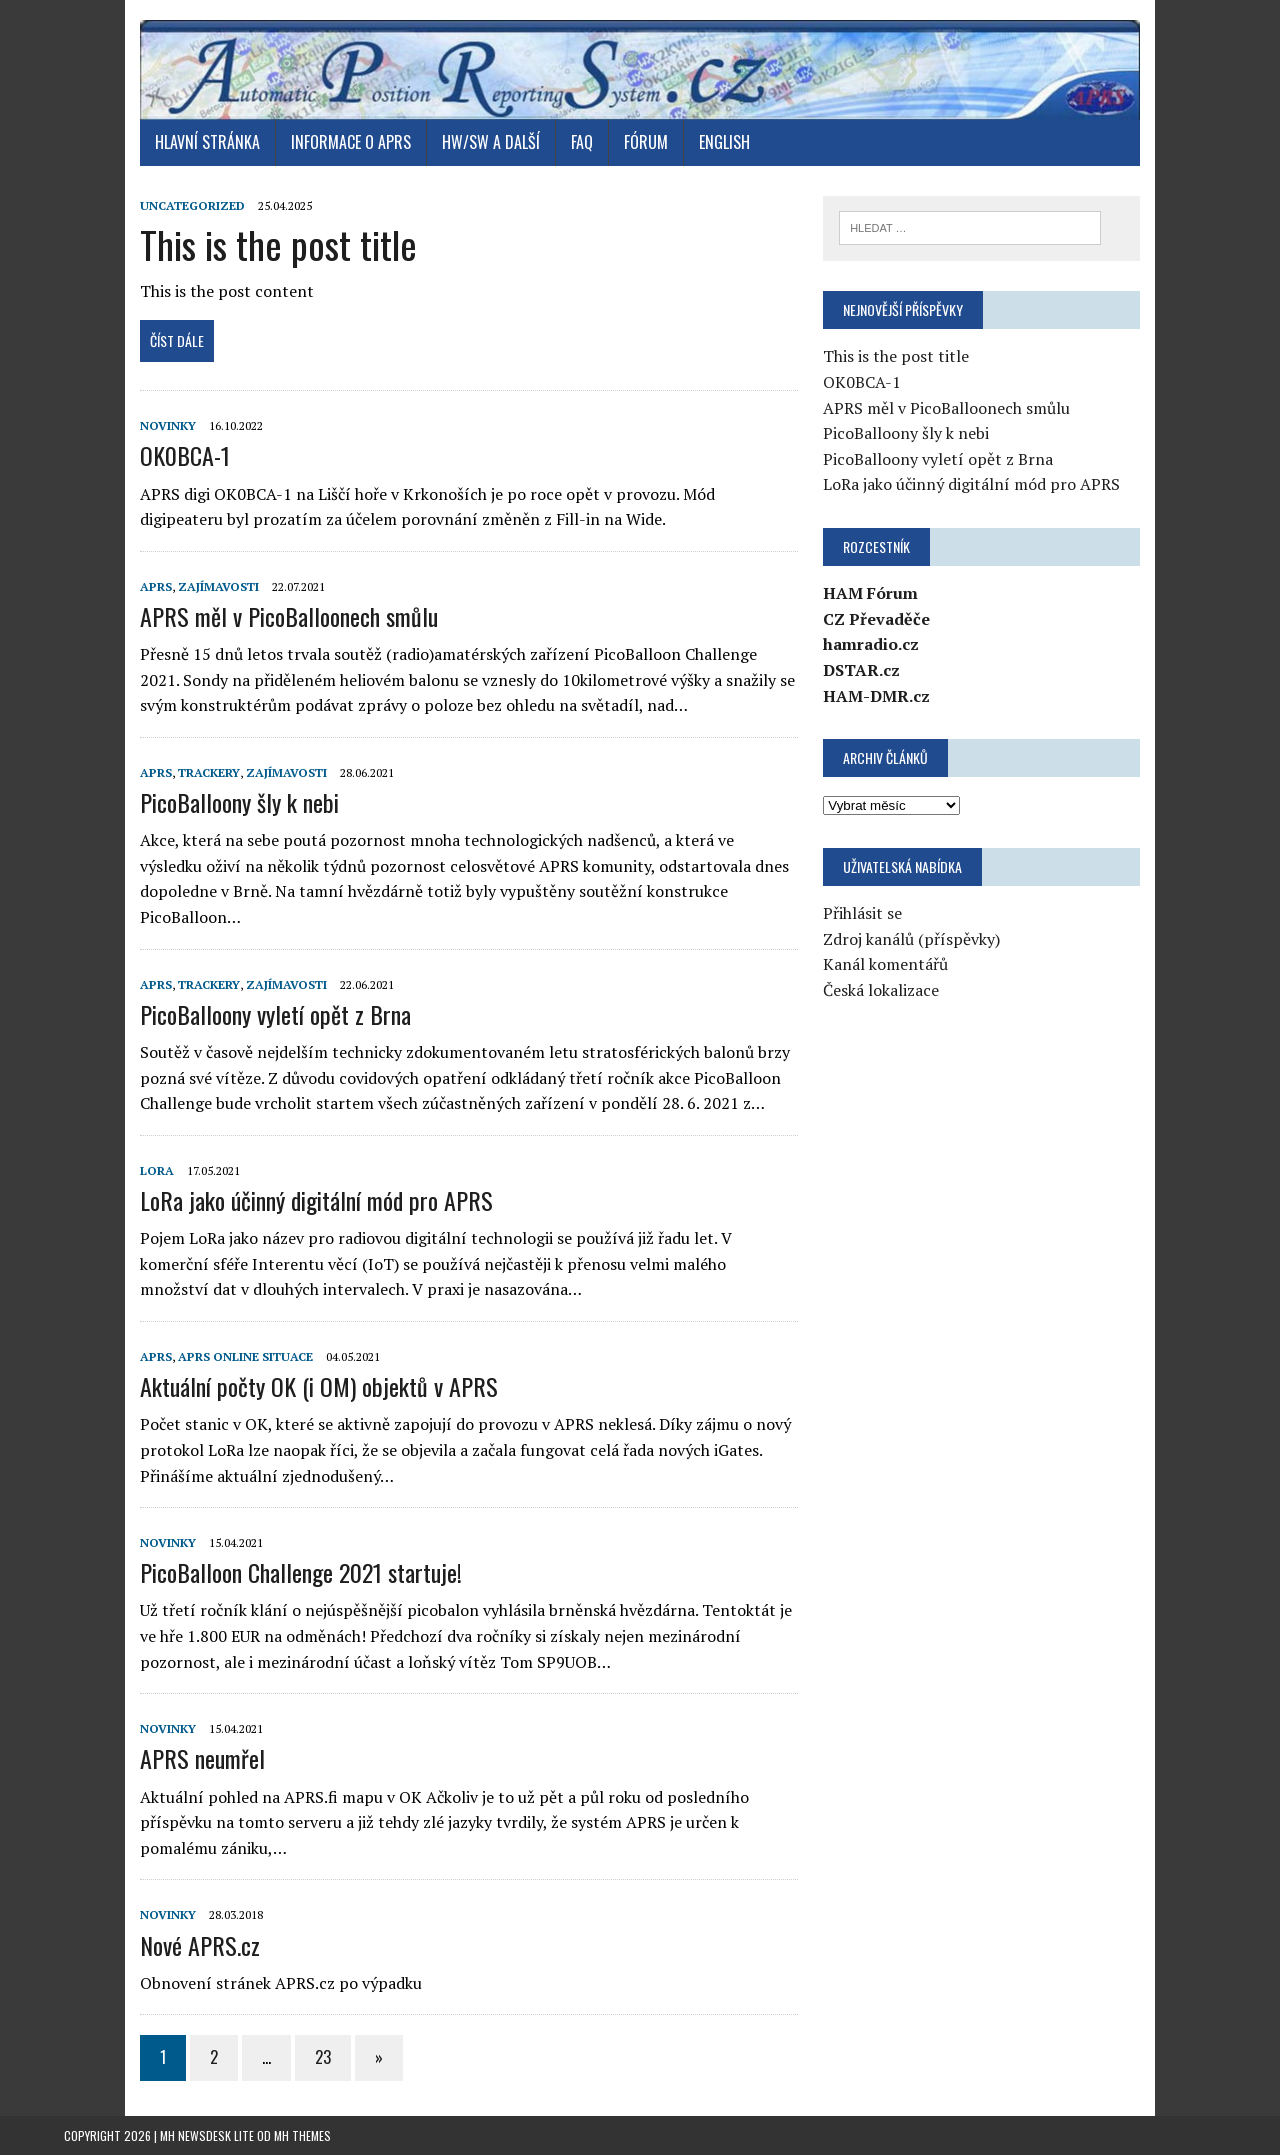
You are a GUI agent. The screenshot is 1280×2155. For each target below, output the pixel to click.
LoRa (157, 1170)
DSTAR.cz (861, 670)
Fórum (646, 142)
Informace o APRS (351, 142)
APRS (156, 586)
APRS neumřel (202, 1758)
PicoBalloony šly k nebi (239, 802)
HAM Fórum (870, 593)
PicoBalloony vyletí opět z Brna (275, 1014)
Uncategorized (192, 205)
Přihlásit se (862, 913)
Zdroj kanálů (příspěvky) (911, 939)
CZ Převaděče (876, 619)
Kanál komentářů (885, 964)
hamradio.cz (871, 644)
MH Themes (302, 2135)
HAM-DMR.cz (876, 696)
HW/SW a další (491, 142)
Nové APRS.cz (200, 1945)
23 (323, 2057)
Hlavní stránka (207, 142)
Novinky (168, 425)
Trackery (209, 772)
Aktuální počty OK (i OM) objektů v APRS (319, 1386)
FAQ (582, 142)
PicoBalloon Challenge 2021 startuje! (301, 1572)
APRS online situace (245, 1356)
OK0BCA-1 (185, 455)
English (724, 142)
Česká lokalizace (881, 990)
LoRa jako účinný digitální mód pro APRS (316, 1200)
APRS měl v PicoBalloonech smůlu (289, 616)
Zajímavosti (218, 586)
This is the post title (278, 244)
